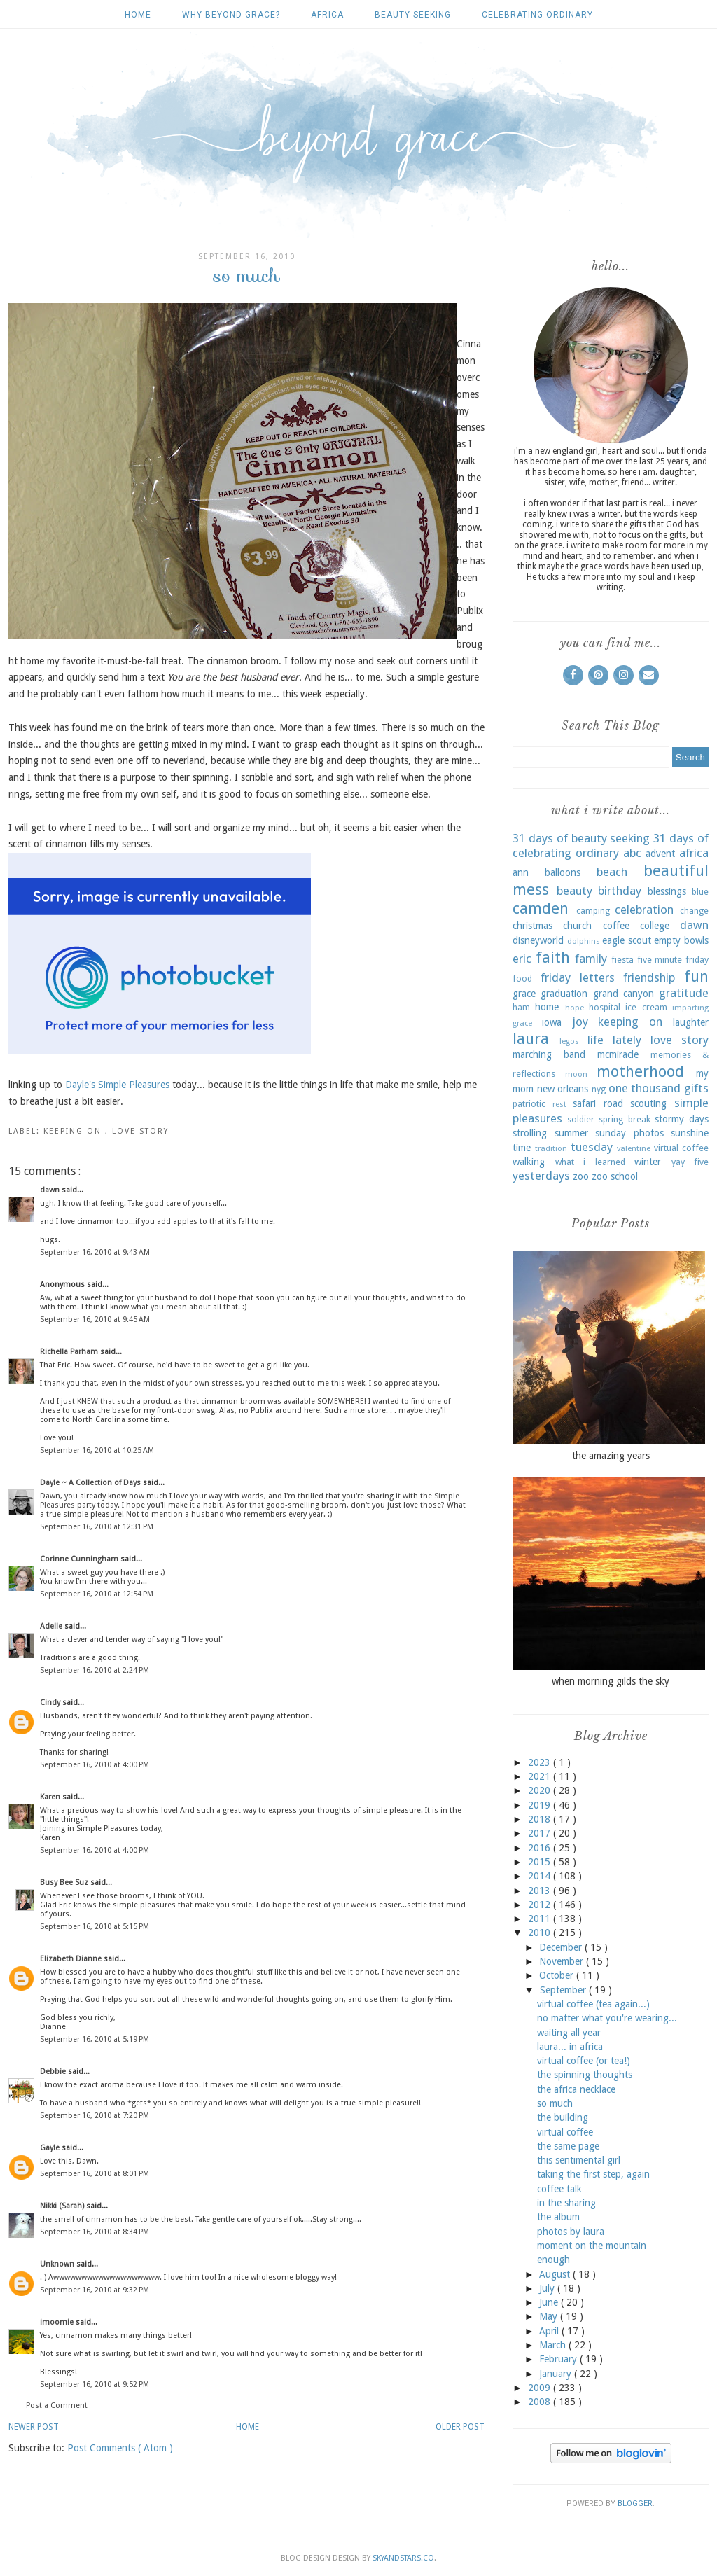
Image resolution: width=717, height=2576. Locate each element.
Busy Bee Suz (65, 1882)
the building (562, 2117)
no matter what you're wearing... (607, 2018)
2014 (540, 1875)
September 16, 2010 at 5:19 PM (94, 2039)
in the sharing (566, 2202)
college (654, 925)
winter (647, 1161)
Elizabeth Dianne (72, 1958)
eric (522, 959)
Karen (51, 1797)
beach (612, 872)
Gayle (51, 2147)
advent (660, 853)
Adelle (52, 1626)
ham (521, 1007)
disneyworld (538, 940)
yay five (690, 1162)
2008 (540, 2401)
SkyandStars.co (403, 2558)
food (522, 978)
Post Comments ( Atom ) (120, 2447)
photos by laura (570, 2231)
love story (140, 1131)
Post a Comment (57, 2405)
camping (593, 910)
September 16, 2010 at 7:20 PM (94, 2115)
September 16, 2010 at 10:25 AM (97, 1450)
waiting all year (569, 2032)
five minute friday (673, 959)
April (550, 2331)
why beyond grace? (231, 15)
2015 (540, 1861)
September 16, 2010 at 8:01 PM (94, 2173)
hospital (604, 1007)
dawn (51, 1190)
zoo (581, 1176)
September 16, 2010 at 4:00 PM (94, 1764)
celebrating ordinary (537, 15)
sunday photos (629, 1133)
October (557, 1975)
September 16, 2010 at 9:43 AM (95, 1252)
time (522, 1147)
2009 (540, 2387)
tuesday (592, 1147)
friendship (649, 977)
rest (559, 1104)
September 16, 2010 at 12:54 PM (96, 1594)
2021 (540, 1776)
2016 (540, 1847)
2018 (540, 1819)
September (564, 1990)
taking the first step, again (593, 2174)
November (562, 1961)
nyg (599, 1089)
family (591, 959)
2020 (540, 1790)
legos (569, 1041)
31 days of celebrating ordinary (611, 846)
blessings (667, 891)
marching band (549, 1054)
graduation (564, 993)
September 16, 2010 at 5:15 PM (94, 1926)
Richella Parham (70, 1351)
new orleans (563, 1088)
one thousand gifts (658, 1088)
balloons (562, 872)
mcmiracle (618, 1054)
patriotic (529, 1104)
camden (541, 908)
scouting (648, 1103)
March (554, 2345)
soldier (580, 1119)
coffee (616, 925)
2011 (540, 1918)
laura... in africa (570, 2046)
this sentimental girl (578, 2160)
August (556, 2274)
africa (327, 15)
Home (138, 15)
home (547, 1006)
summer (571, 1133)
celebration (644, 910)
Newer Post (33, 2427)
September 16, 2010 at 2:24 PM (94, 1670)
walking (529, 1161)
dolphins (583, 941)
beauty (574, 891)
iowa (552, 1022)
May (549, 2316)
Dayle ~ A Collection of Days (91, 1482)
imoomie (58, 2322)
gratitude (684, 993)
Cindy (51, 1702)
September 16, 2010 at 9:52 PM (94, 2384)
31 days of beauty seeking (581, 838)
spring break (624, 1119)
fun (696, 976)
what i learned (590, 1162)
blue (700, 891)
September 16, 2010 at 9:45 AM (95, 1319)
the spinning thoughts (584, 2074)
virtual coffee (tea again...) (593, 2004)
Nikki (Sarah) (63, 2206)
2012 (540, 1904)
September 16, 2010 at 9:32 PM (94, 2290)
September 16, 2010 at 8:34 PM (94, 2231)
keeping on (74, 1131)
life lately (614, 1040)
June (550, 2302)
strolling (530, 1133)
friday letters (578, 977)
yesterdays (541, 1176)
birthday (619, 891)
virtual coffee (681, 1148)
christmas (532, 925)
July (548, 2288)
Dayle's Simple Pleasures (117, 1084)
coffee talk (559, 2188)
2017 (540, 1833)
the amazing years (611, 1455)
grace (524, 993)
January (556, 2373)
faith (553, 957)
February (559, 2359)
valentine (633, 1148)
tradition (551, 1148)
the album (558, 2216)
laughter (691, 1022)
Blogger (635, 2503)
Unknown (58, 2264)
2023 (540, 1762)
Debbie (54, 2071)
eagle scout (626, 940)
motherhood (640, 1071)
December (562, 1947)
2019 (540, 1805)
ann (521, 872)
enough (553, 2259)
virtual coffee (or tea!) (583, 2060)
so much (555, 2103)
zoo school (615, 1176)
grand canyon (623, 993)
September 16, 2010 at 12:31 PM (96, 1526)
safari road (598, 1103)
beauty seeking (413, 15)
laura (531, 1038)
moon (576, 1074)
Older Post (460, 2427)
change (694, 910)
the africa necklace (576, 2089)
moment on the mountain (591, 2245)
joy (580, 1022)
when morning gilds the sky (610, 1681)
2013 (540, 1890)
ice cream (646, 1007)
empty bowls (681, 940)
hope (574, 1007)
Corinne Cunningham (80, 1559)
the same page (568, 2146)
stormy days (682, 1119)
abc (632, 853)
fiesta (622, 959)
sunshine (690, 1133)
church (577, 925)
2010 (540, 1932)
